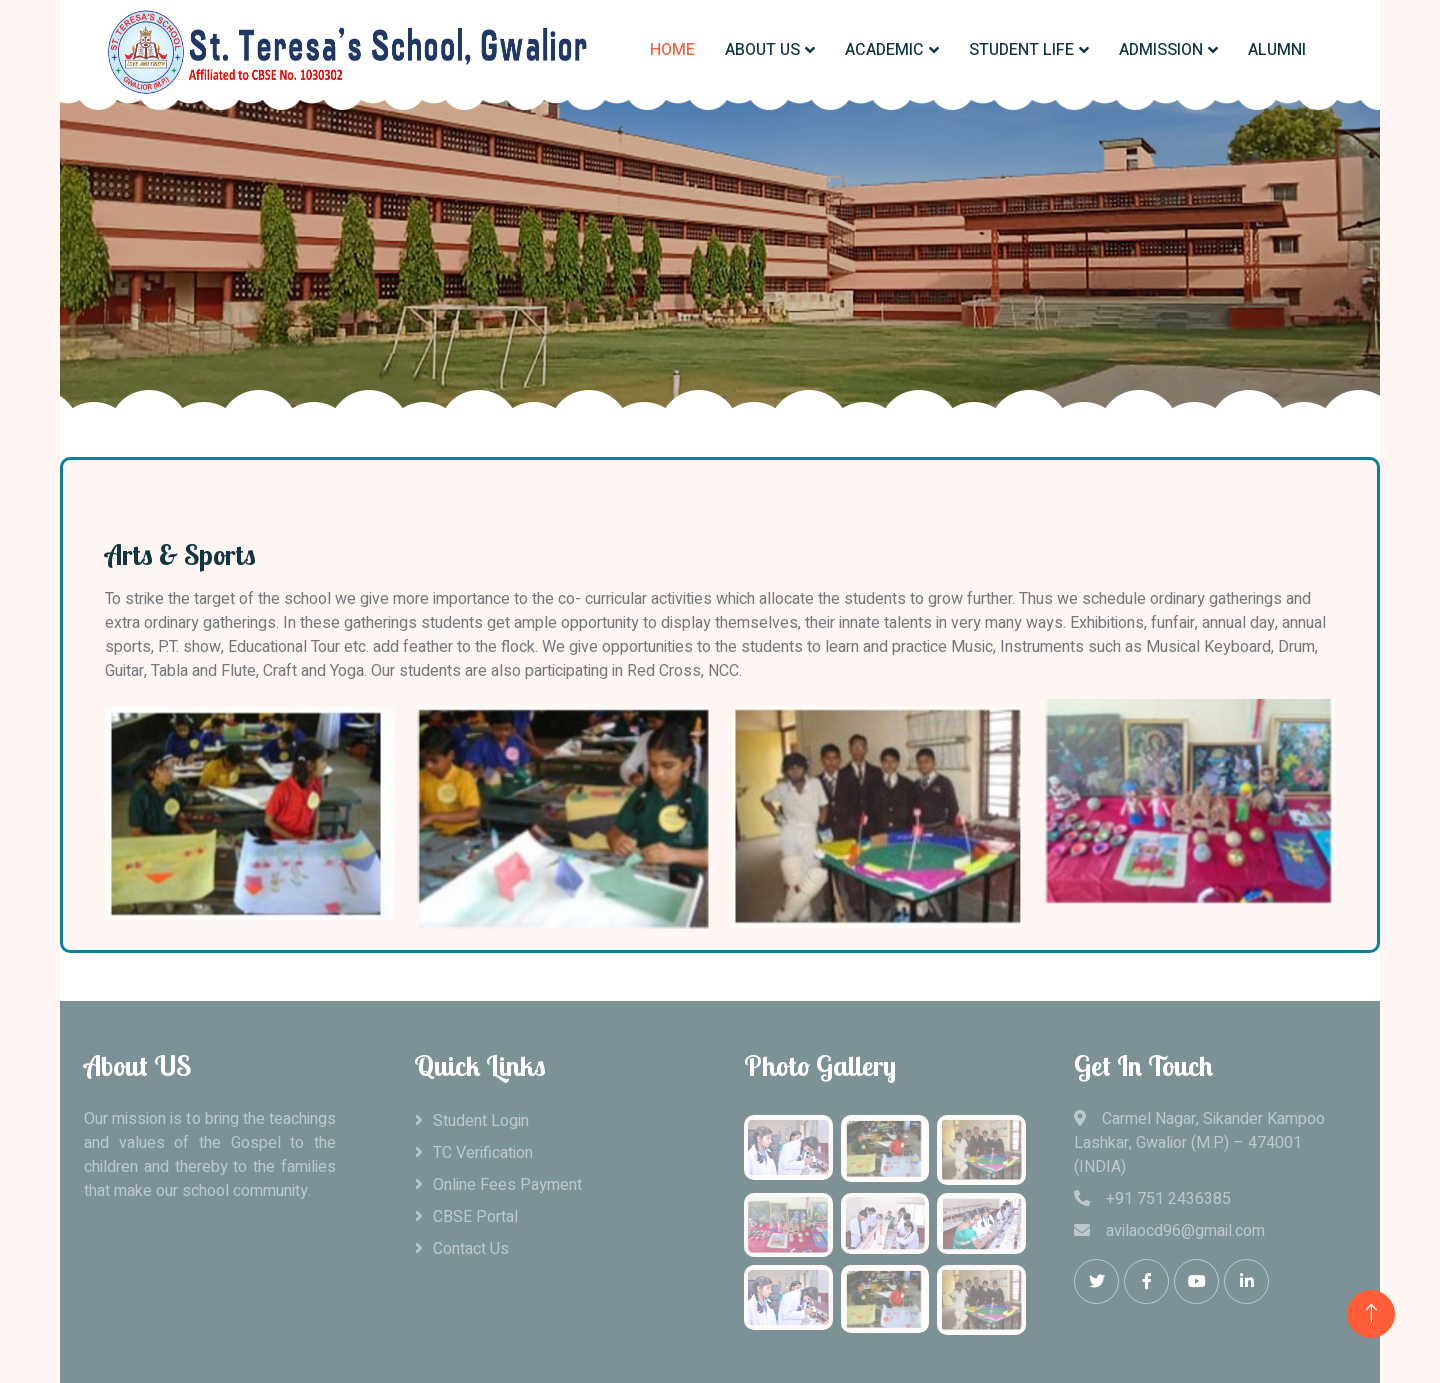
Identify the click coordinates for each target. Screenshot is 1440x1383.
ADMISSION (1161, 50)
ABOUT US (762, 50)
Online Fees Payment (507, 1185)
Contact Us (471, 1249)
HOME (672, 50)
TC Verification (483, 1153)
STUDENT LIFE (1021, 50)
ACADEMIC (884, 50)
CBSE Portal (475, 1217)
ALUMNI (1277, 50)
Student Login (481, 1121)
